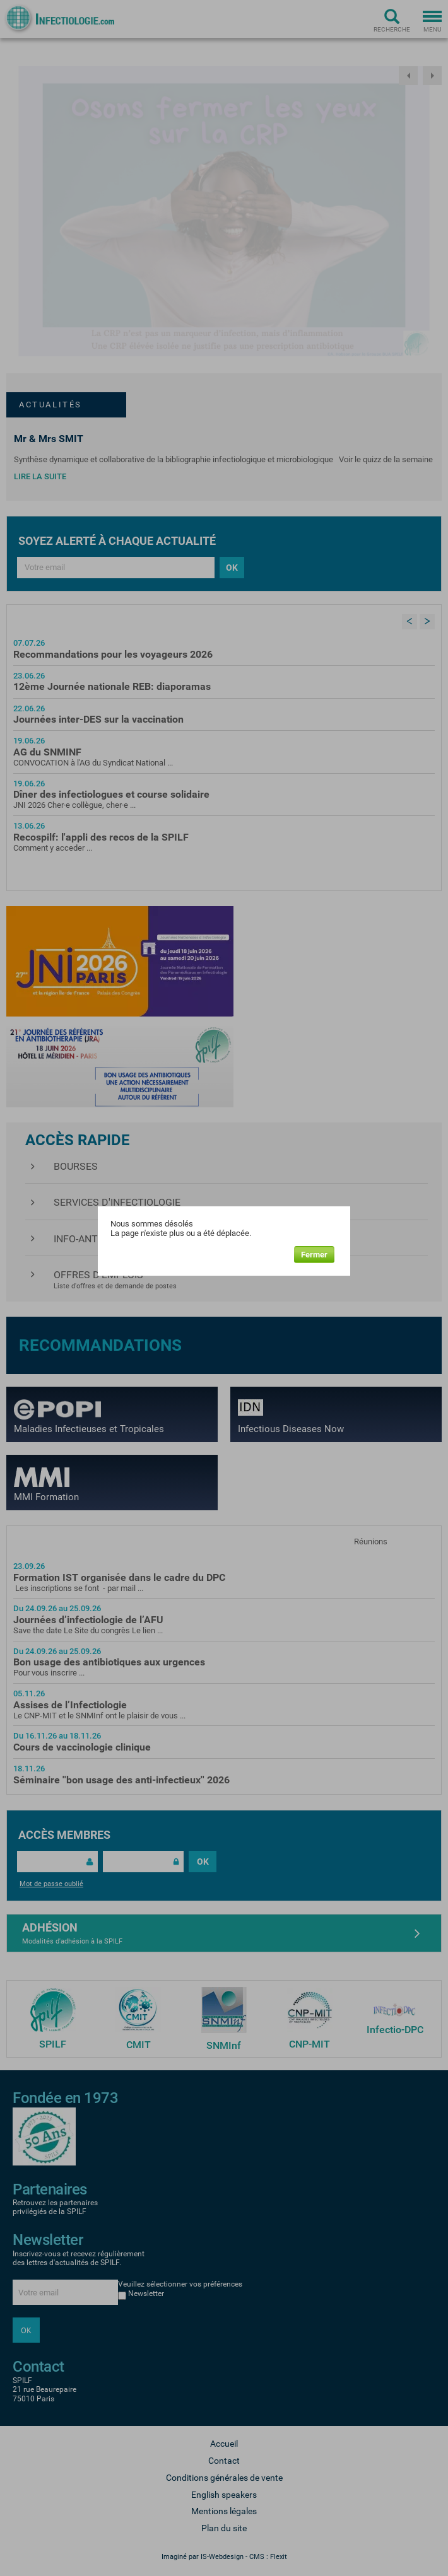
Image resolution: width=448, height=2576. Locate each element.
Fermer (314, 1254)
